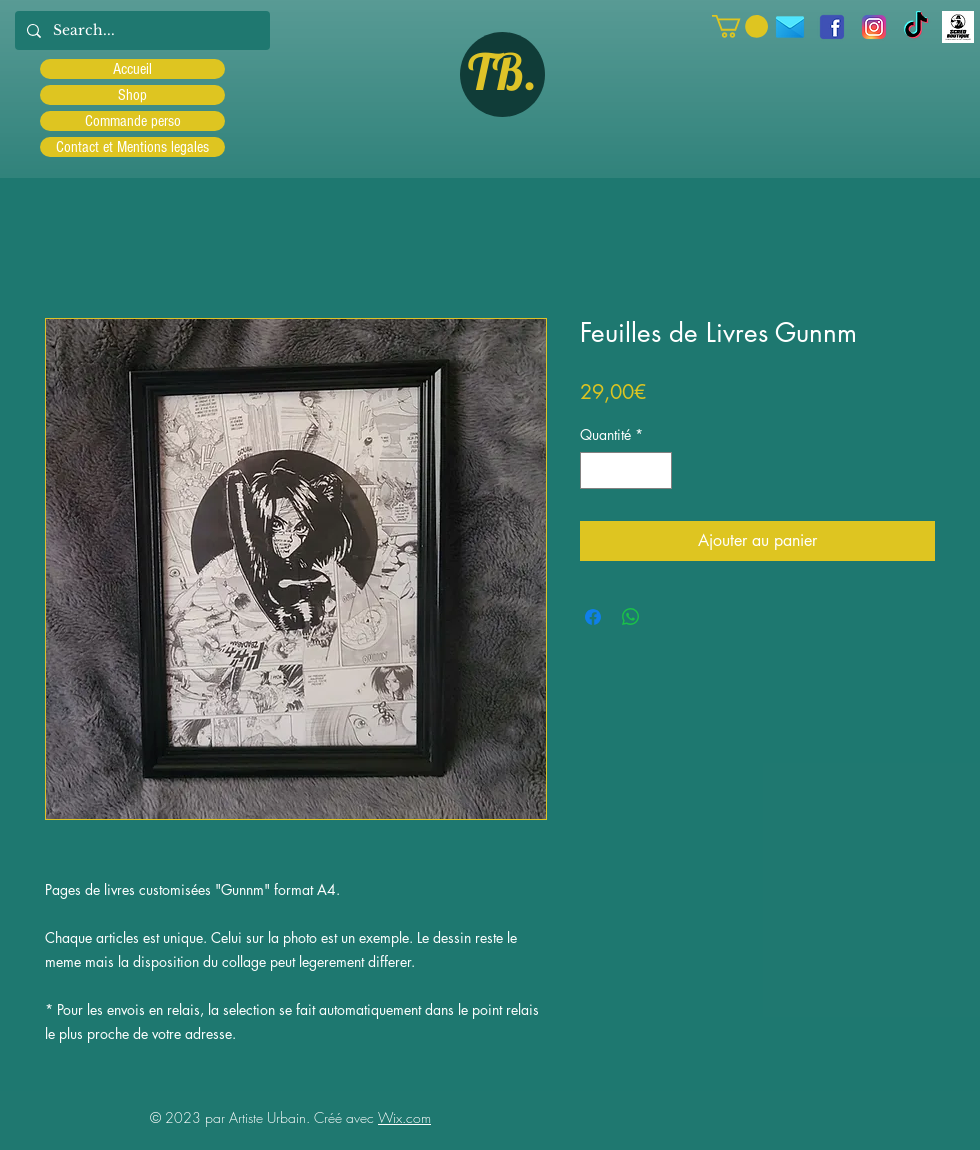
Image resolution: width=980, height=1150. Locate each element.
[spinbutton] (626, 470)
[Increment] (656, 470)
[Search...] (140, 30)
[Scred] (958, 27)
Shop (132, 95)
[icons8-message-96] (790, 27)
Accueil (132, 69)
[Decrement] (595, 470)
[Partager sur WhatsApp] (631, 617)
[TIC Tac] (916, 27)
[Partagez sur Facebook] (593, 617)
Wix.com (404, 1117)
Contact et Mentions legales (132, 147)
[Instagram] (874, 27)
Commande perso (133, 121)
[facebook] (832, 27)
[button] (740, 26)
